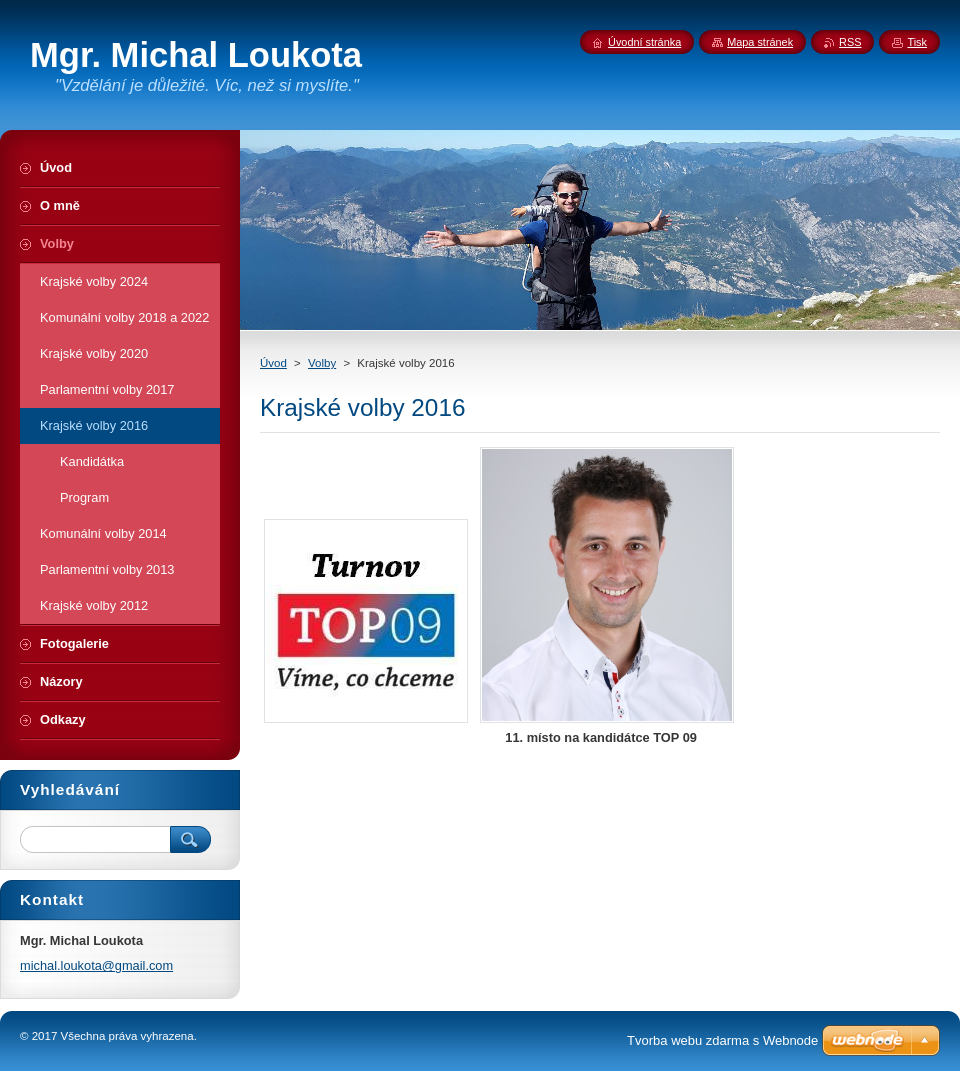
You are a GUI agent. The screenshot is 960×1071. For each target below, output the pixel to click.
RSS (850, 42)
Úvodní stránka (644, 42)
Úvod (273, 363)
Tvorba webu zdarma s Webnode (722, 1040)
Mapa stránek (760, 42)
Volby (322, 363)
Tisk (917, 42)
